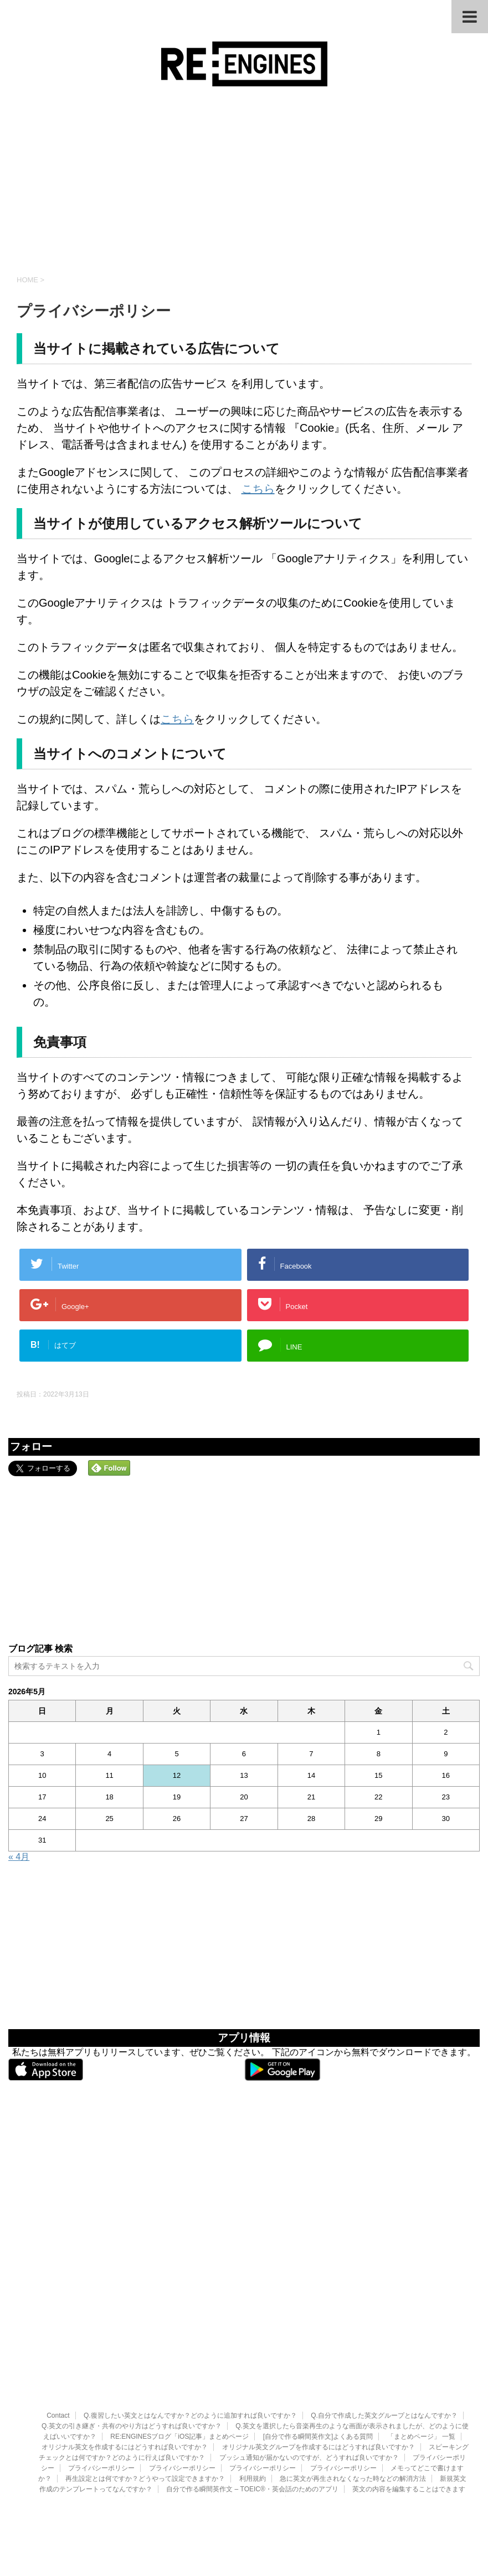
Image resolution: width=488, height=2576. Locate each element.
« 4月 (18, 1856)
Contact (58, 2336)
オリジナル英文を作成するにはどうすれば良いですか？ (125, 2368)
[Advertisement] (244, 180)
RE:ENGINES (244, 2447)
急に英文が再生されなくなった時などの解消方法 (353, 2399)
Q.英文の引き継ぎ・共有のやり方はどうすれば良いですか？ (132, 2347)
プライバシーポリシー (101, 2389)
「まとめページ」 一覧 (421, 2357)
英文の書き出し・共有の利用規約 (343, 2420)
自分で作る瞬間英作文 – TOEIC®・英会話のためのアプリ (252, 2410)
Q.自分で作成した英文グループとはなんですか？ (384, 2336)
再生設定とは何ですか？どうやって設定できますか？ (145, 2399)
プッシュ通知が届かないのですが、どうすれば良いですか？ (309, 2378)
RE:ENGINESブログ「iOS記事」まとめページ (179, 2357)
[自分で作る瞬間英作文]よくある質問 (318, 2357)
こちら (258, 489)
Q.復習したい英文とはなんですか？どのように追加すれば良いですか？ (190, 2336)
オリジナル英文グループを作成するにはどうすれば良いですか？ (318, 2368)
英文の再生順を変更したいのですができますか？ (206, 2420)
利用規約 (252, 2399)
